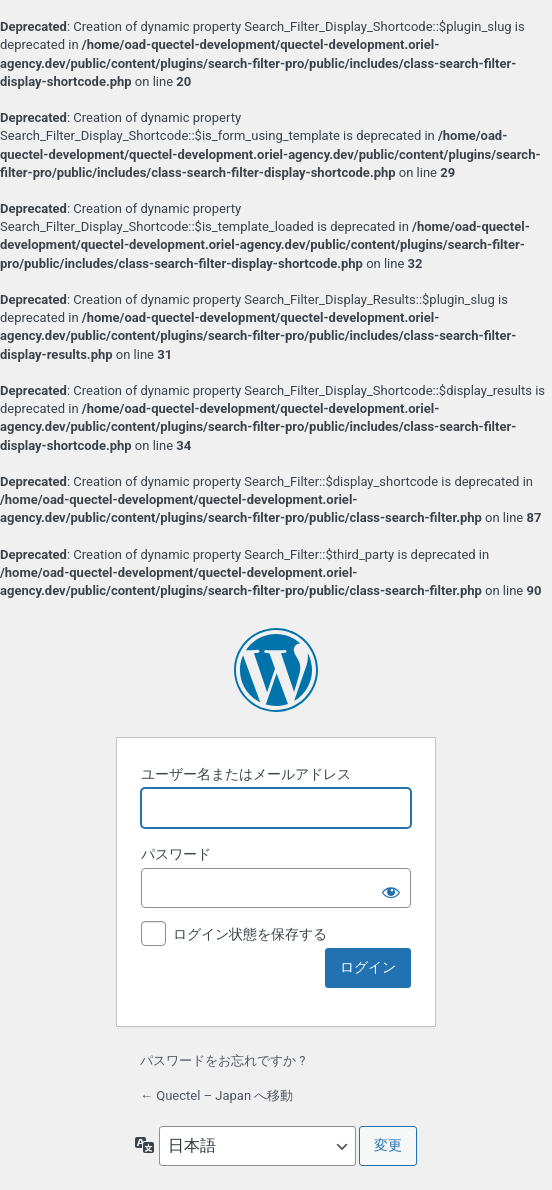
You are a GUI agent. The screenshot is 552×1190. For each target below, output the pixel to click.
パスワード (176, 854)
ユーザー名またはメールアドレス (246, 774)
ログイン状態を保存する (250, 934)
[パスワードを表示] (391, 888)
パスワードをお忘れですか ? (222, 1060)
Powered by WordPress (276, 670)
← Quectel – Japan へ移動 (216, 1095)
